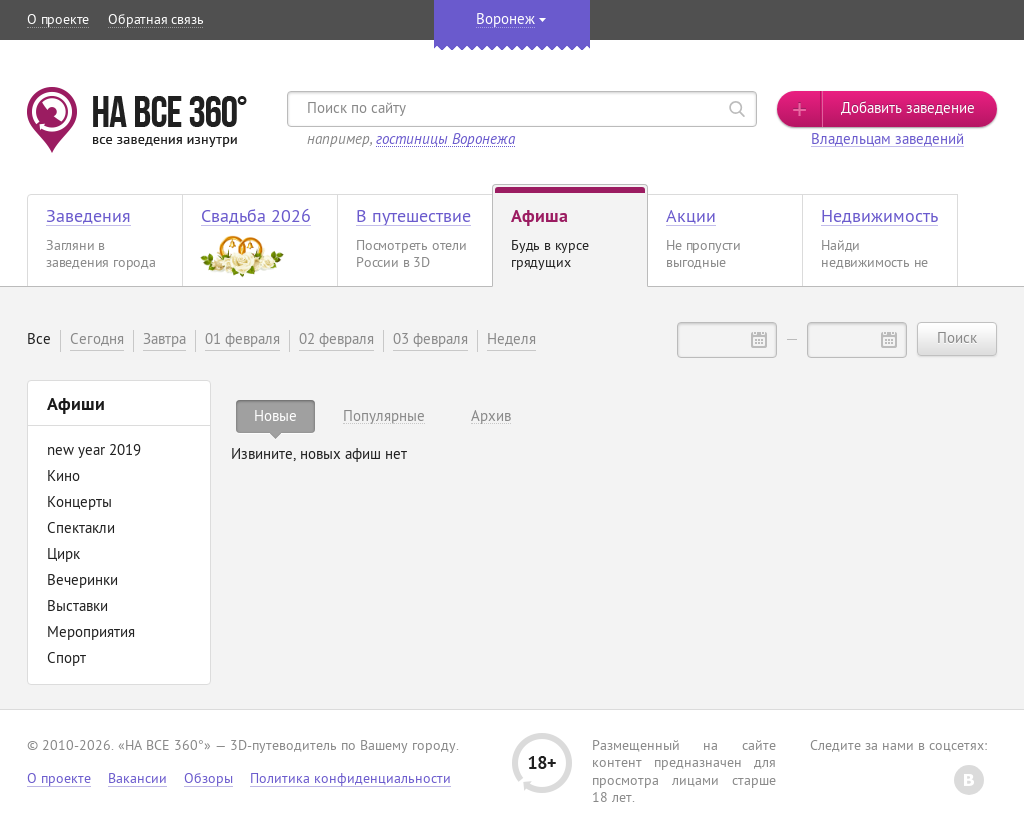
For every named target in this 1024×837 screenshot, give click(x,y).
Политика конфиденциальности (350, 779)
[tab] (275, 416)
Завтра (164, 340)
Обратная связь (155, 20)
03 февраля (430, 340)
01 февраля (242, 340)
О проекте (58, 20)
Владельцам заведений (887, 140)
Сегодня (97, 340)
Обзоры (208, 779)
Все (39, 340)
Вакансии (137, 779)
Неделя (511, 340)
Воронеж (505, 20)
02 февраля (336, 340)
